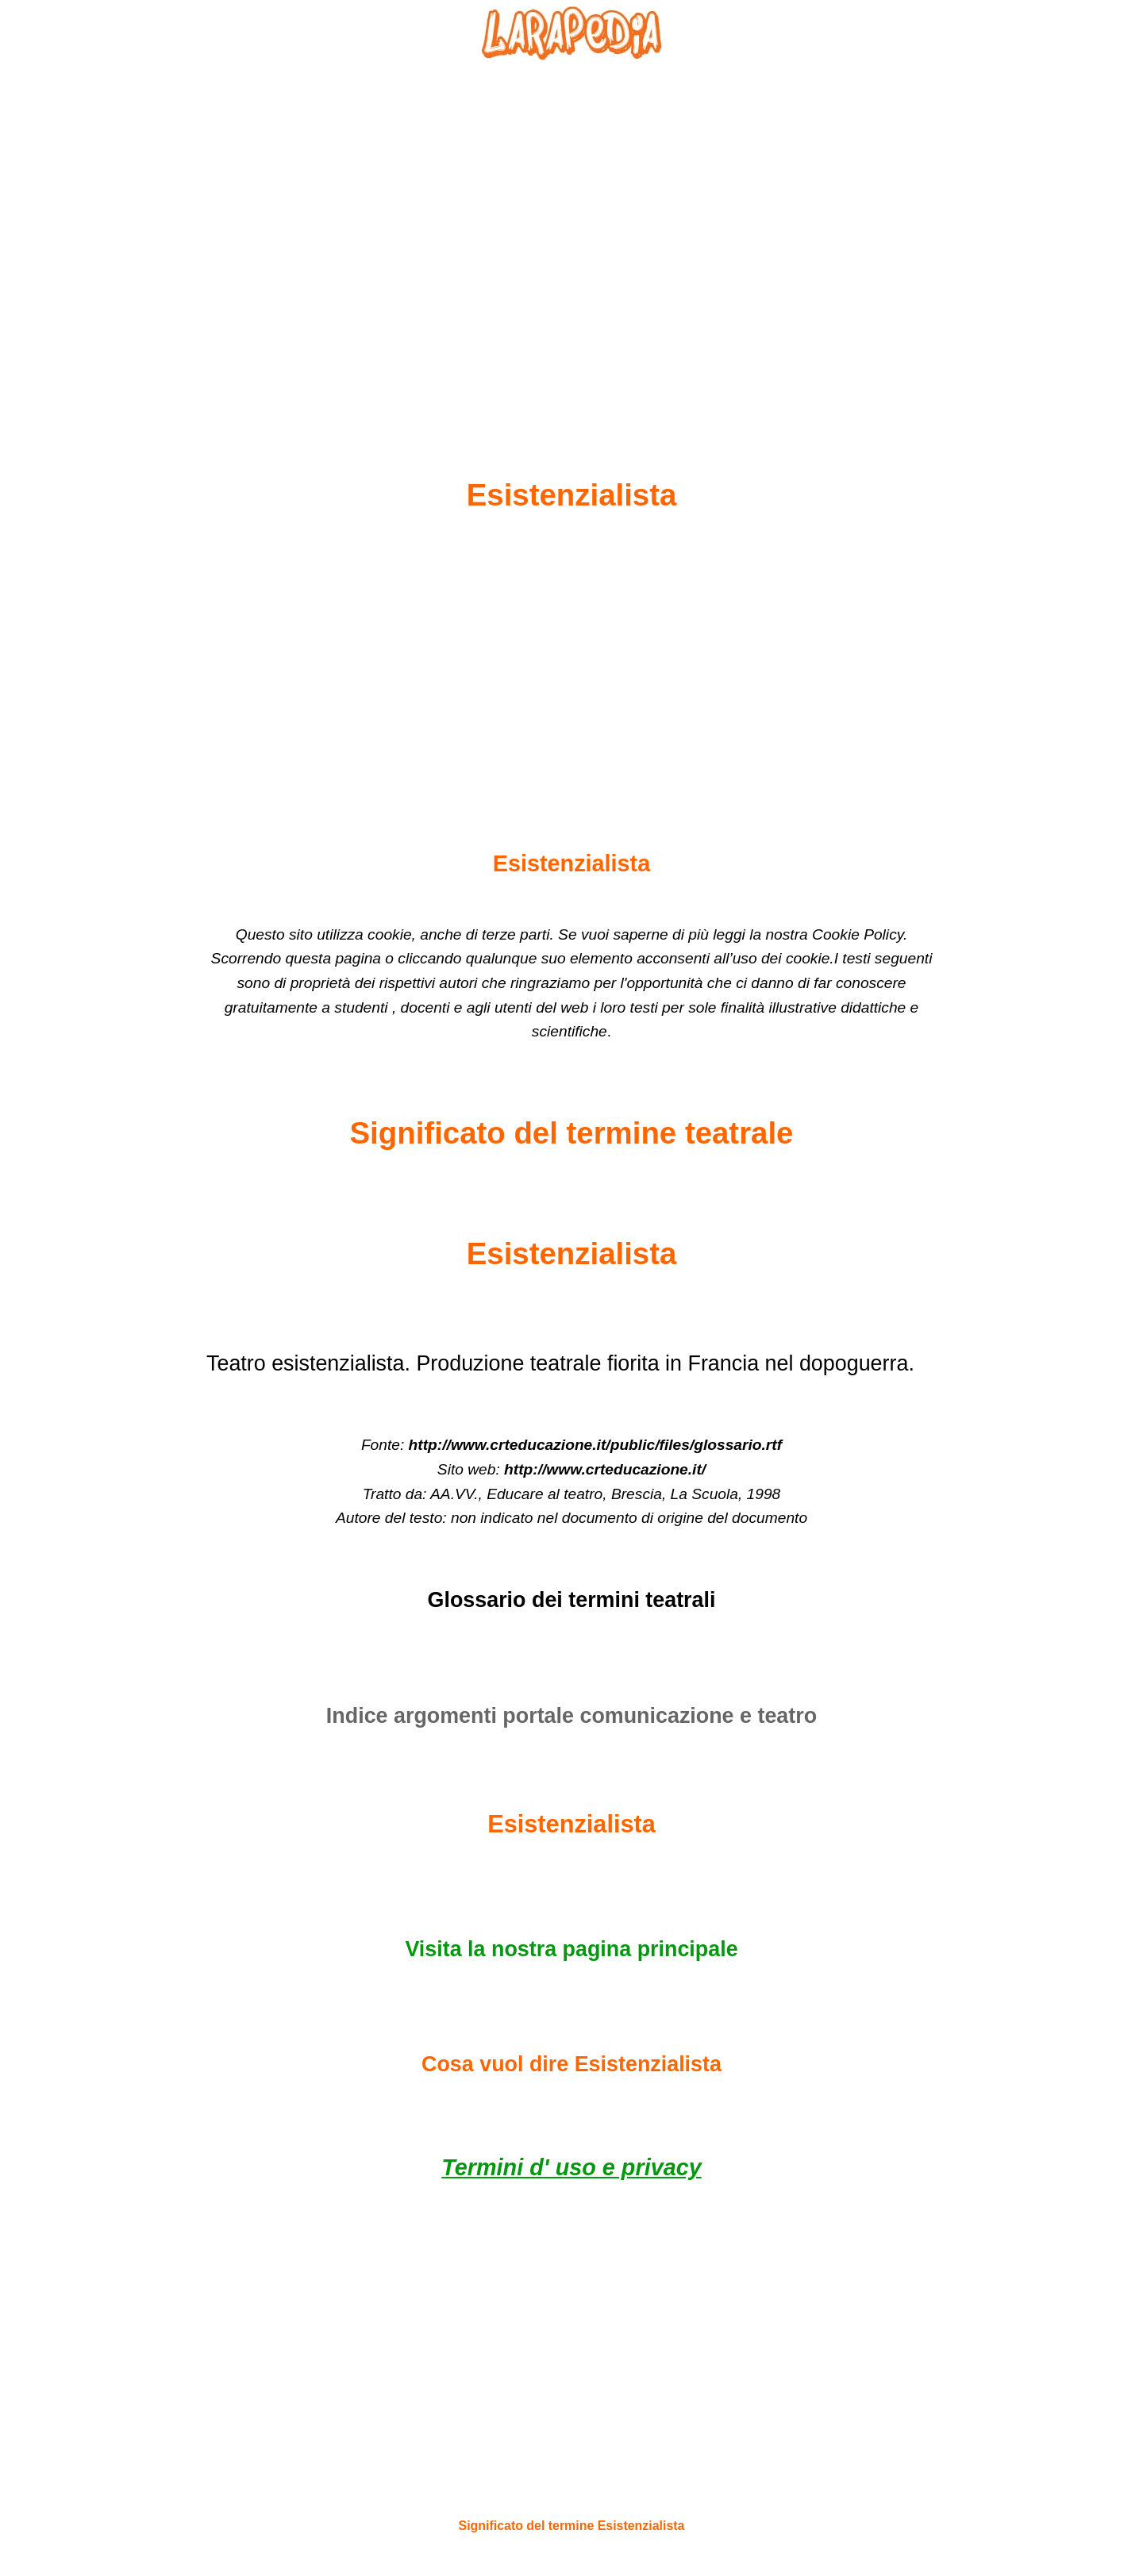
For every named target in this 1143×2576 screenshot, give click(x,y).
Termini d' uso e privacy (571, 2167)
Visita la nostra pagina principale (571, 1949)
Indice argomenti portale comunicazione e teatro (571, 1716)
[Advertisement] (571, 231)
